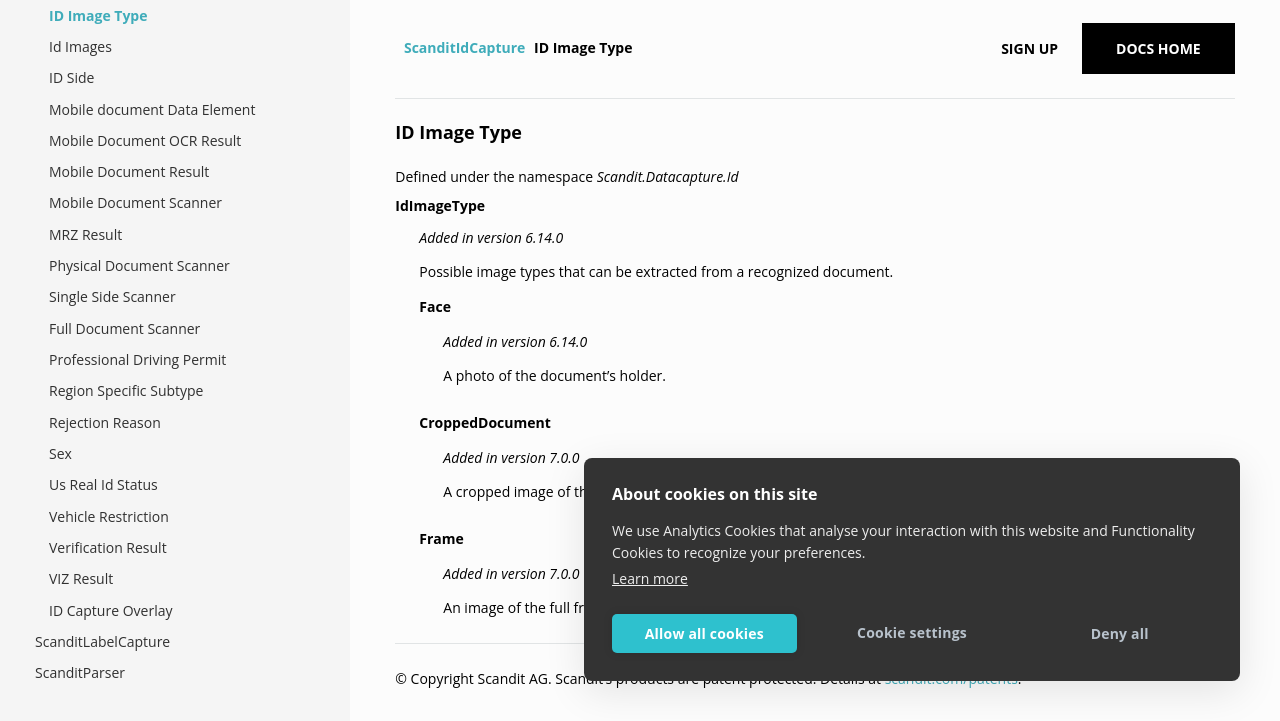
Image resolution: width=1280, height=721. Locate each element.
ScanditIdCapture (464, 47)
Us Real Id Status (103, 484)
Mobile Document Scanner (135, 202)
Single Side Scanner (112, 296)
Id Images (80, 46)
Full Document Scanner (124, 328)
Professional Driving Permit (137, 359)
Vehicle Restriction (109, 516)
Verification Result (108, 547)
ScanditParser (80, 672)
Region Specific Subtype (126, 390)
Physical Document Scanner (139, 265)
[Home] (397, 48)
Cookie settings (912, 632)
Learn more (650, 578)
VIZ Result (81, 578)
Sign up (1029, 48)
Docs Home (1158, 48)
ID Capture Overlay (110, 610)
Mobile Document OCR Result (145, 140)
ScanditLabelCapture (102, 641)
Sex (60, 453)
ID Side (71, 77)
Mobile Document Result (129, 171)
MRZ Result (85, 234)
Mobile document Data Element (152, 109)
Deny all (1120, 633)
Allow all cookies (704, 633)
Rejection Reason (105, 422)
